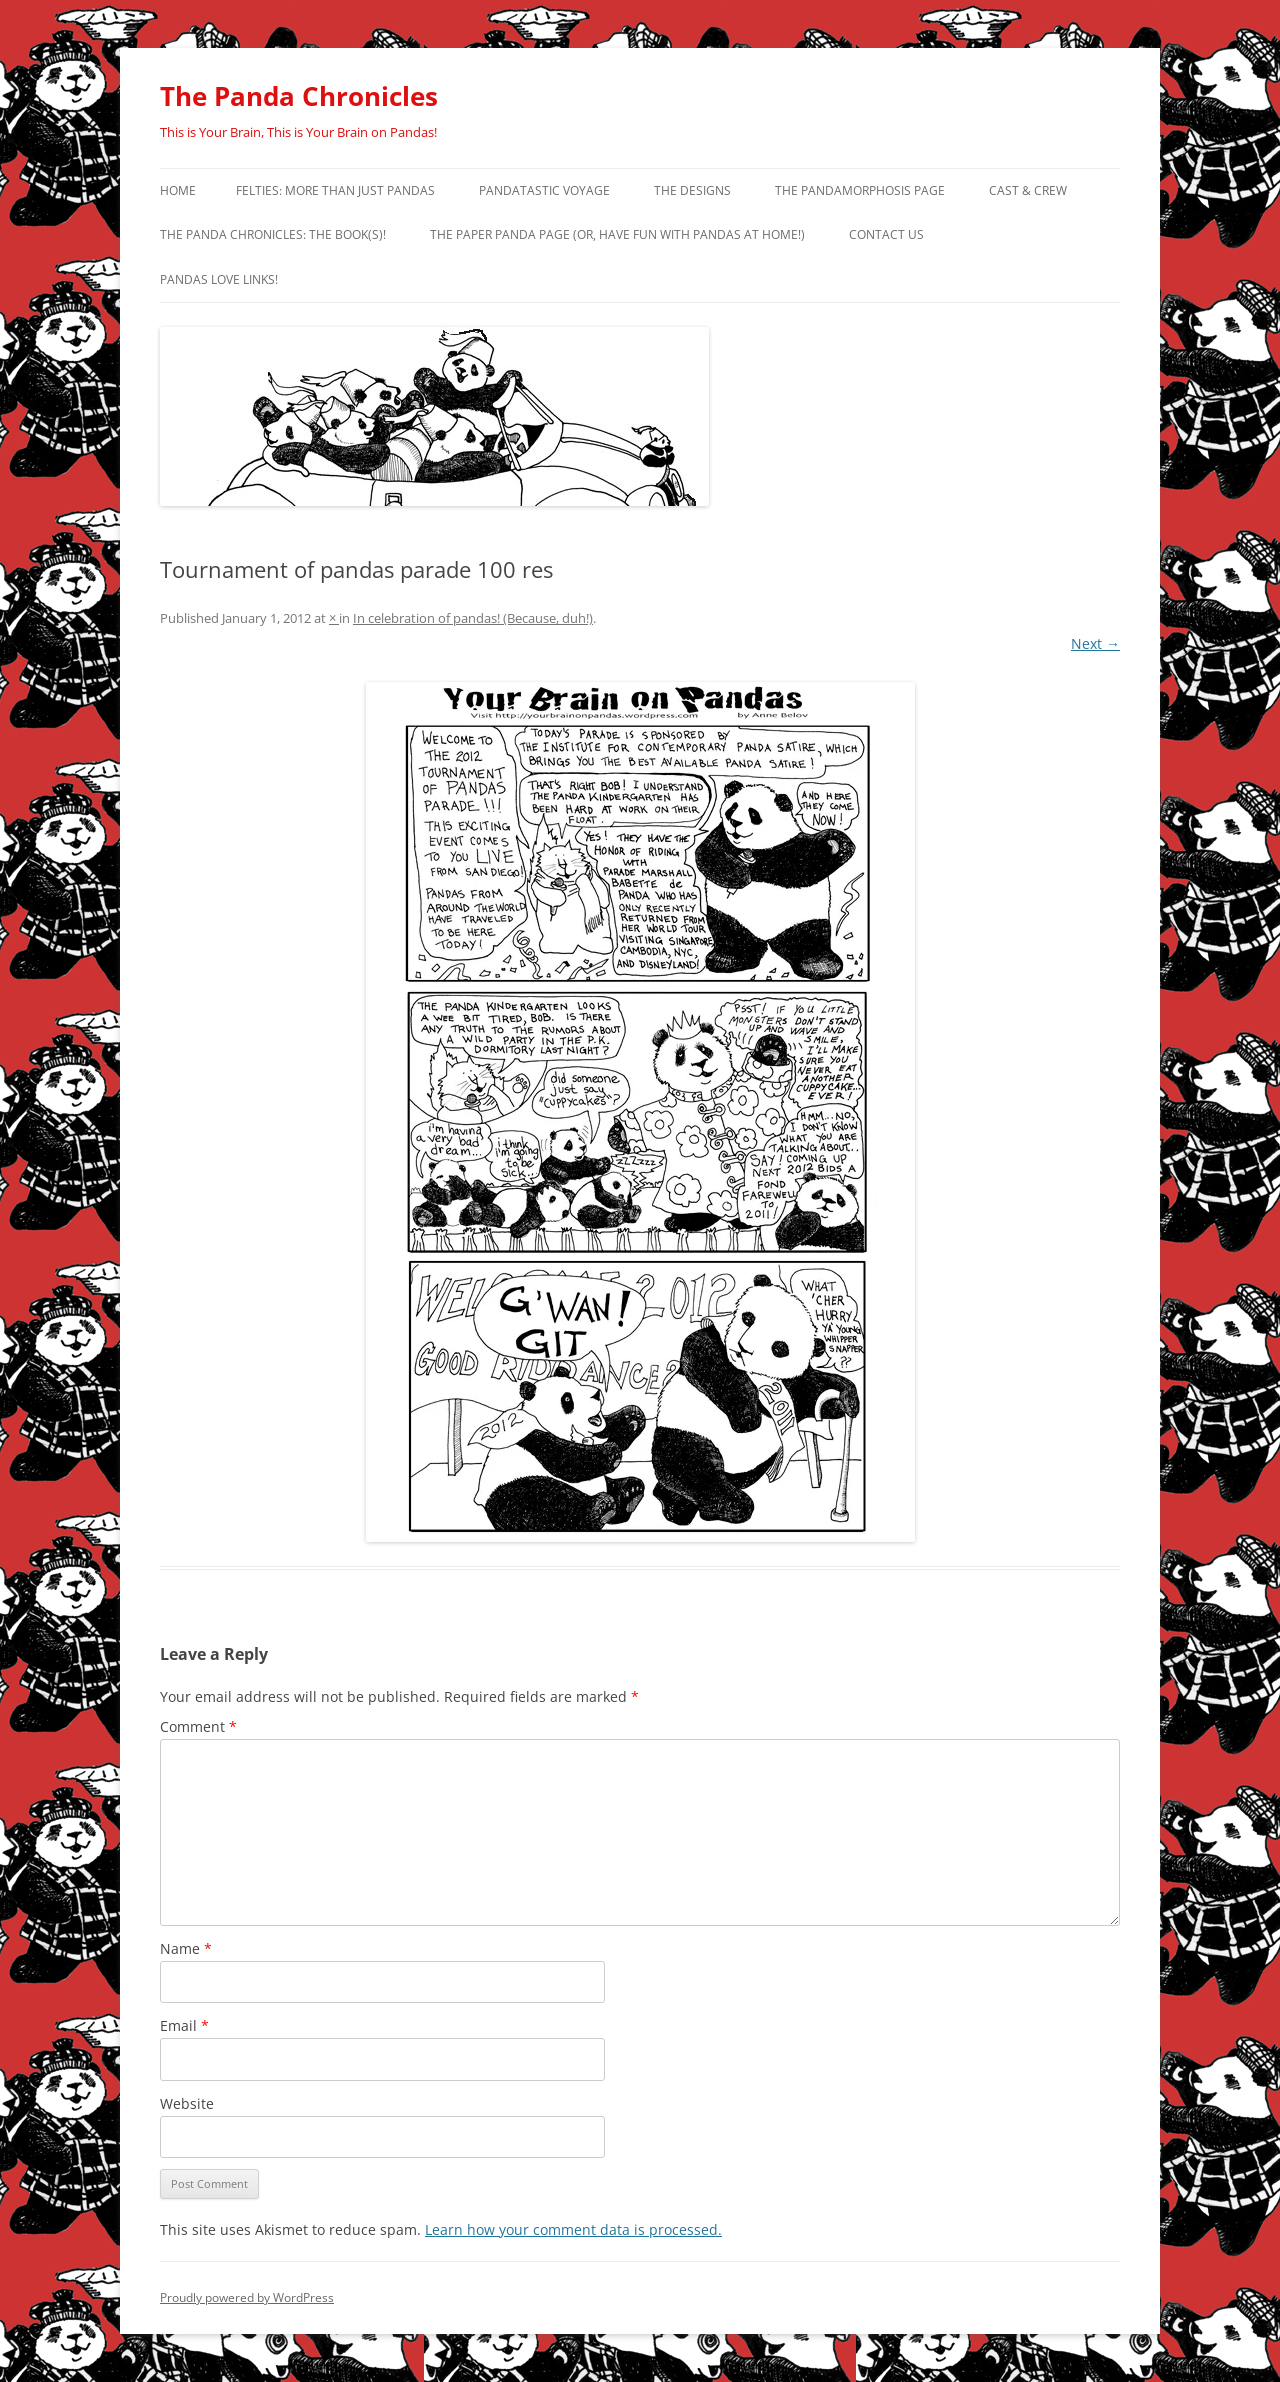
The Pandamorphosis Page (860, 190)
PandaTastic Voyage (544, 190)
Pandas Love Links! (219, 279)
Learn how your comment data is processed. (573, 2229)
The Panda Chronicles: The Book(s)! (273, 234)
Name (186, 1948)
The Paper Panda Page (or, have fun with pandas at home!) (617, 234)
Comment (198, 1726)
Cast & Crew (1028, 190)
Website (187, 2103)
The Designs (692, 190)
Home (178, 190)
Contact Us (886, 234)
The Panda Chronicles (299, 96)
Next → (1095, 643)
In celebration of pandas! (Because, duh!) (473, 618)
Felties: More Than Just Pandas (335, 190)
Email (184, 2025)
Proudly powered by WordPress (247, 2297)
